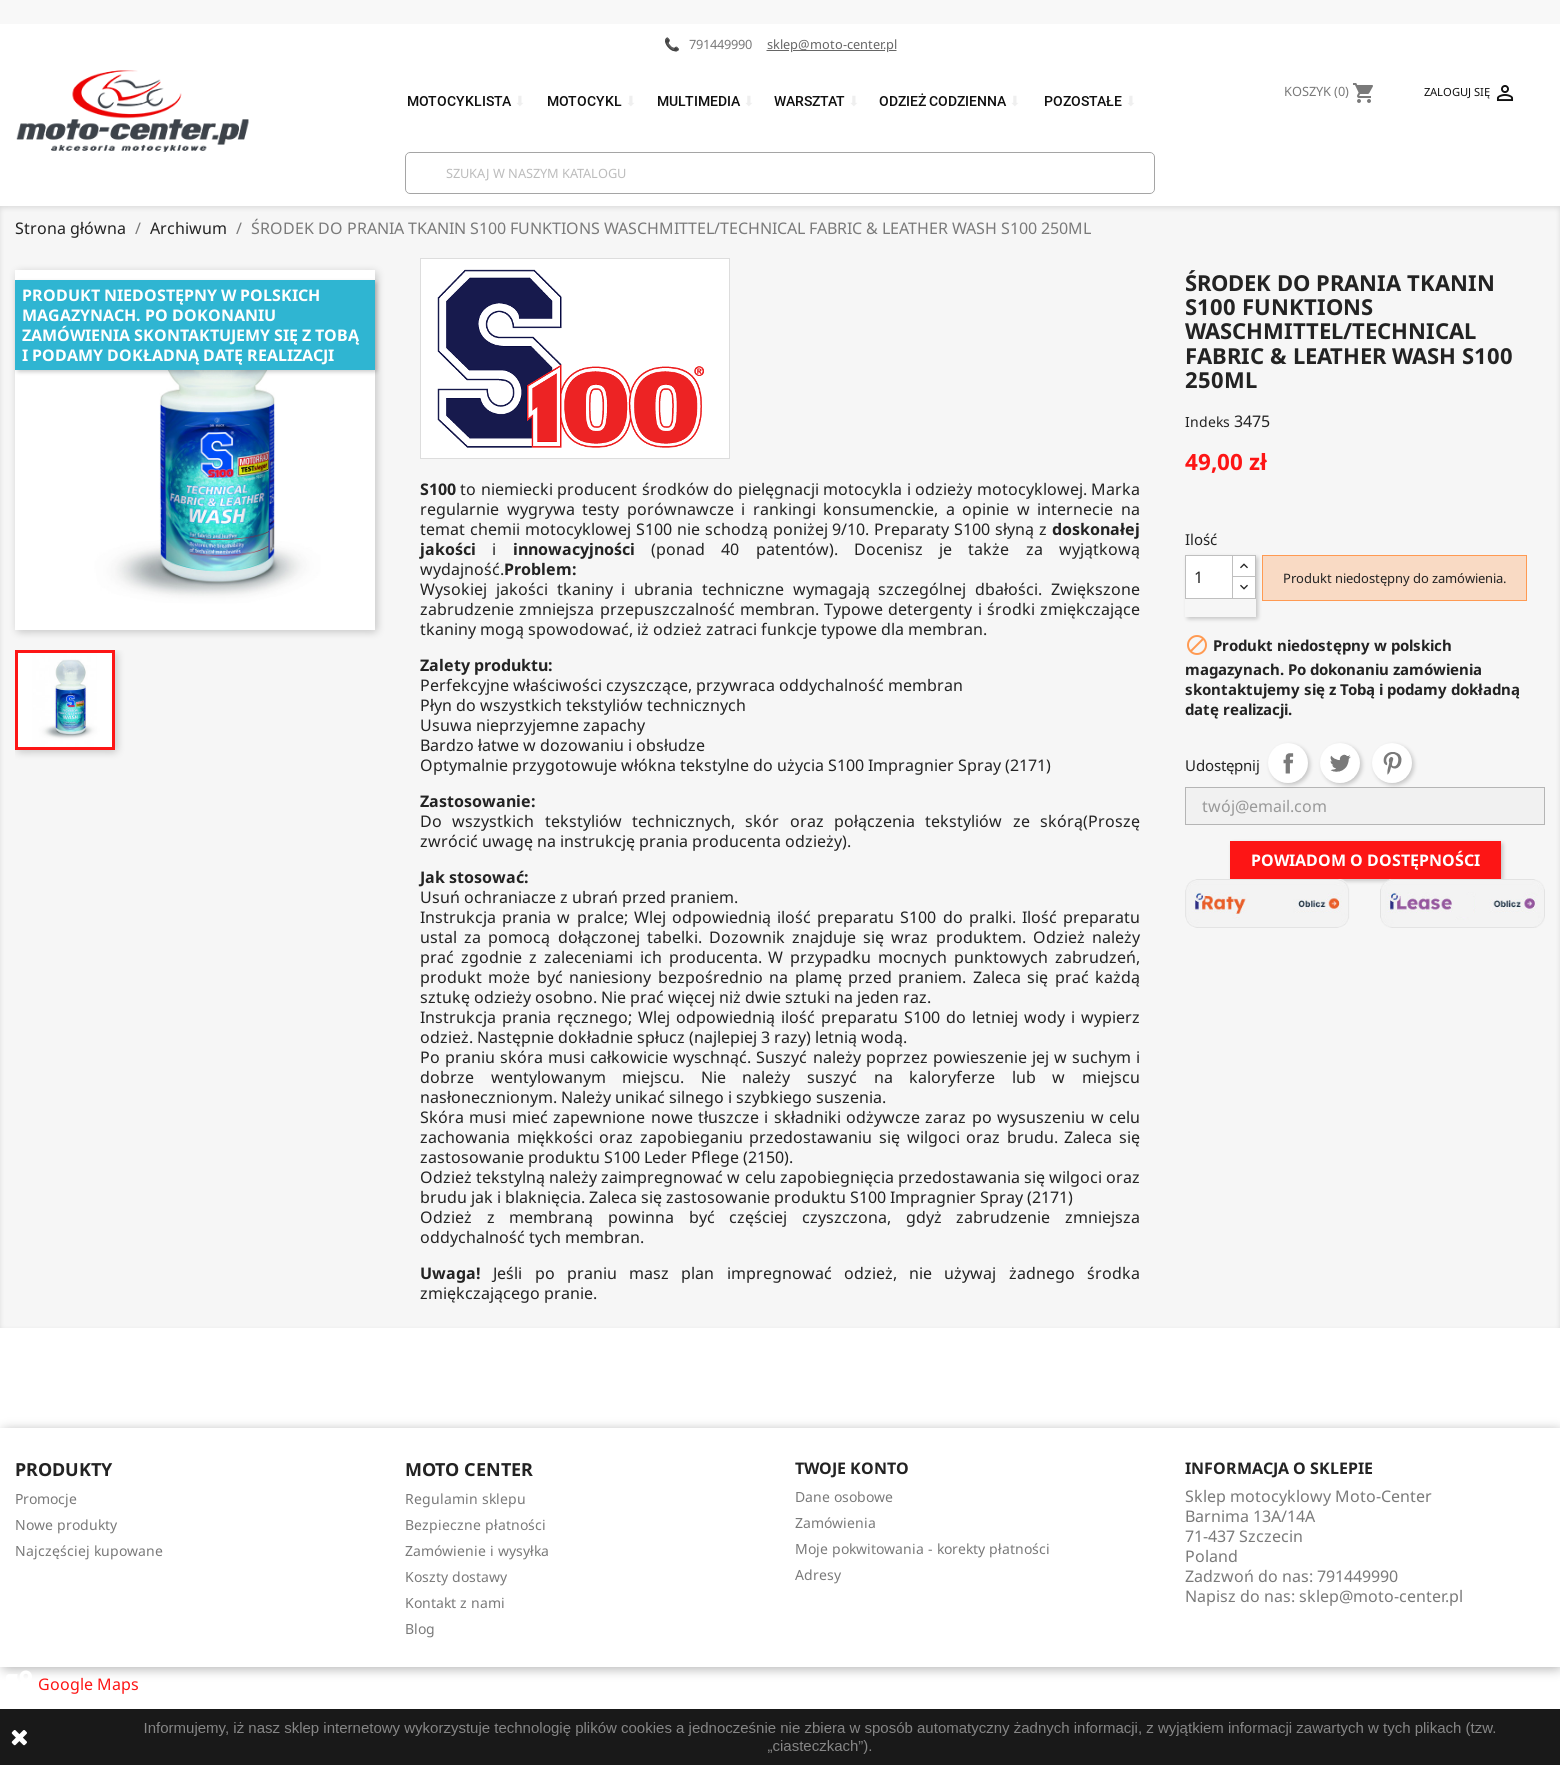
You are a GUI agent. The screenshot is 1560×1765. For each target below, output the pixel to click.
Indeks (1207, 421)
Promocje (46, 1498)
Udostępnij (1288, 763)
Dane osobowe (844, 1496)
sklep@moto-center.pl (832, 44)
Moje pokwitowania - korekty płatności (922, 1548)
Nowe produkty (66, 1524)
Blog (420, 1628)
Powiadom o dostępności (1365, 860)
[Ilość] (1209, 577)
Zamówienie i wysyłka (477, 1550)
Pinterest (1392, 763)
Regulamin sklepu (465, 1498)
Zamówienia (835, 1522)
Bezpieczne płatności (475, 1524)
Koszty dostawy (456, 1576)
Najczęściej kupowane (89, 1550)
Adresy (818, 1574)
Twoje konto (852, 1468)
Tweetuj (1340, 763)
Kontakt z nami (455, 1602)
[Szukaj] (780, 173)
